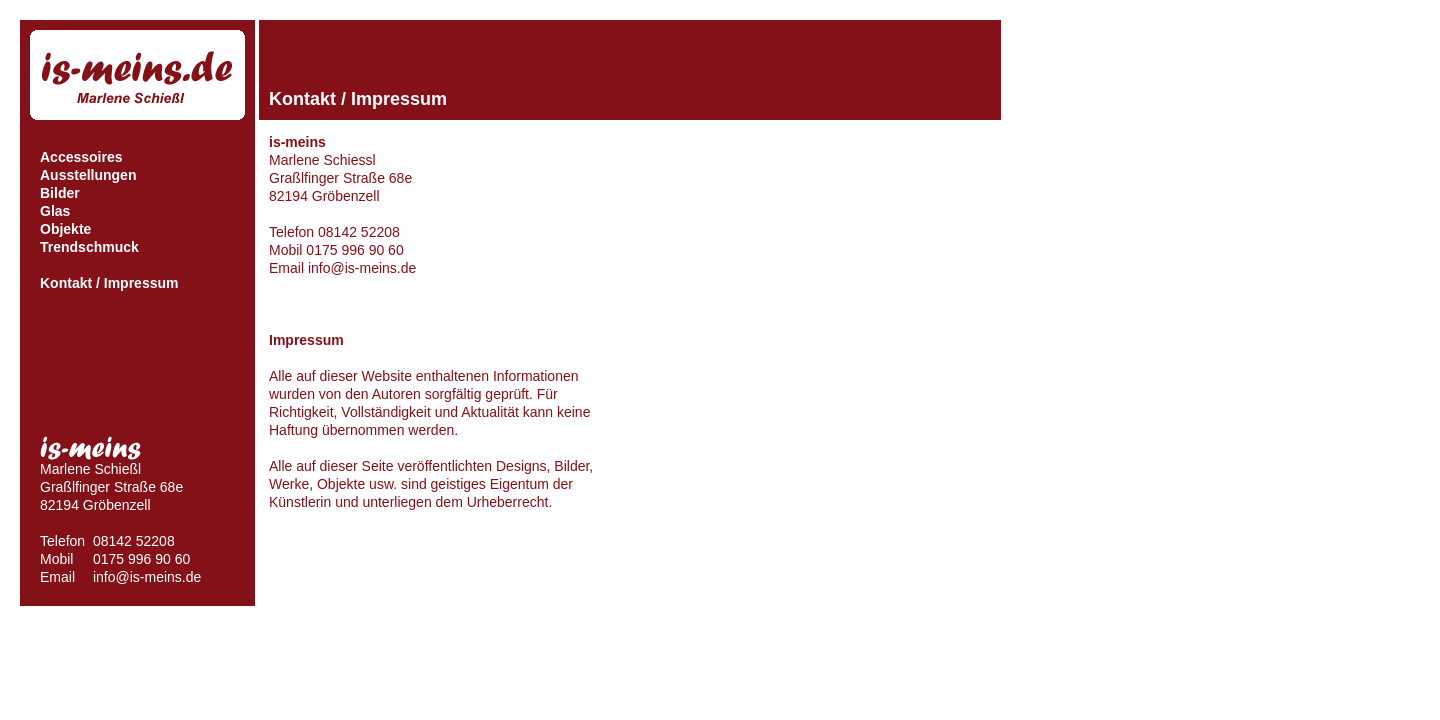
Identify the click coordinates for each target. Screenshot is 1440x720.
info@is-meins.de (147, 577)
